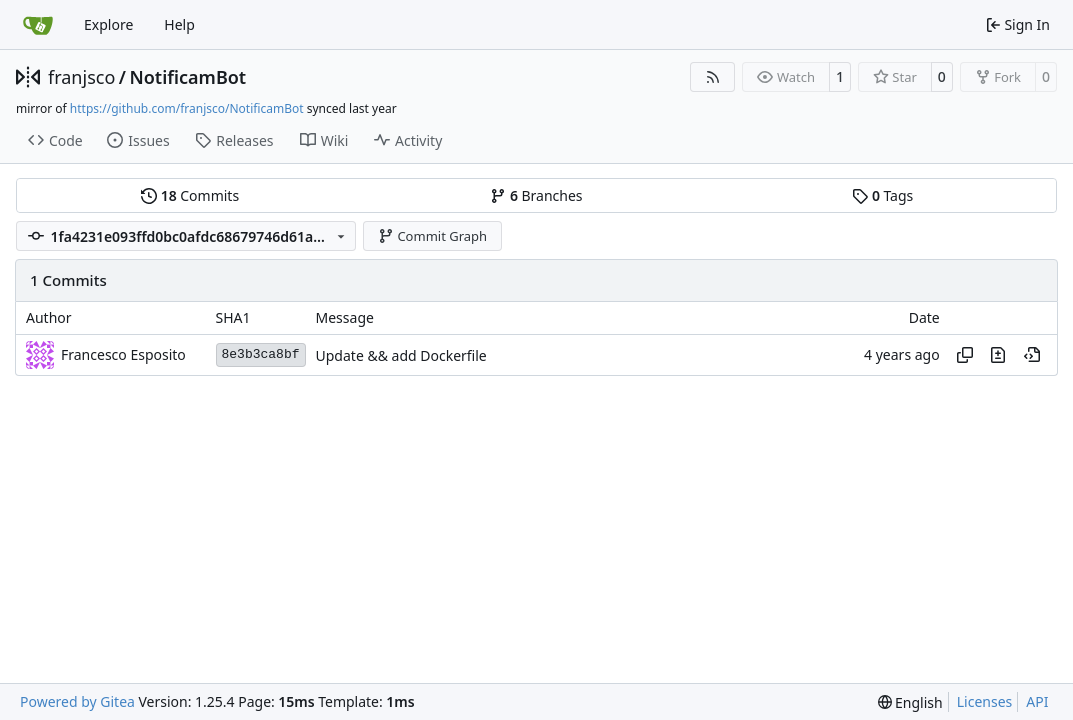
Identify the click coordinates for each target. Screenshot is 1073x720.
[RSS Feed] (713, 77)
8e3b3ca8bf (261, 354)
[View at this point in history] (1032, 355)
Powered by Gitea (77, 701)
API (1037, 701)
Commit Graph (432, 236)
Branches (536, 195)
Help (179, 24)
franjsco (81, 77)
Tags (882, 195)
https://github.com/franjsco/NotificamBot (187, 108)
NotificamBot (187, 77)
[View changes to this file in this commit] (998, 355)
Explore (108, 24)
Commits (190, 195)
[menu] (910, 702)
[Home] (38, 25)
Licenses (985, 701)
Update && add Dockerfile (401, 355)
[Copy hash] (965, 355)
